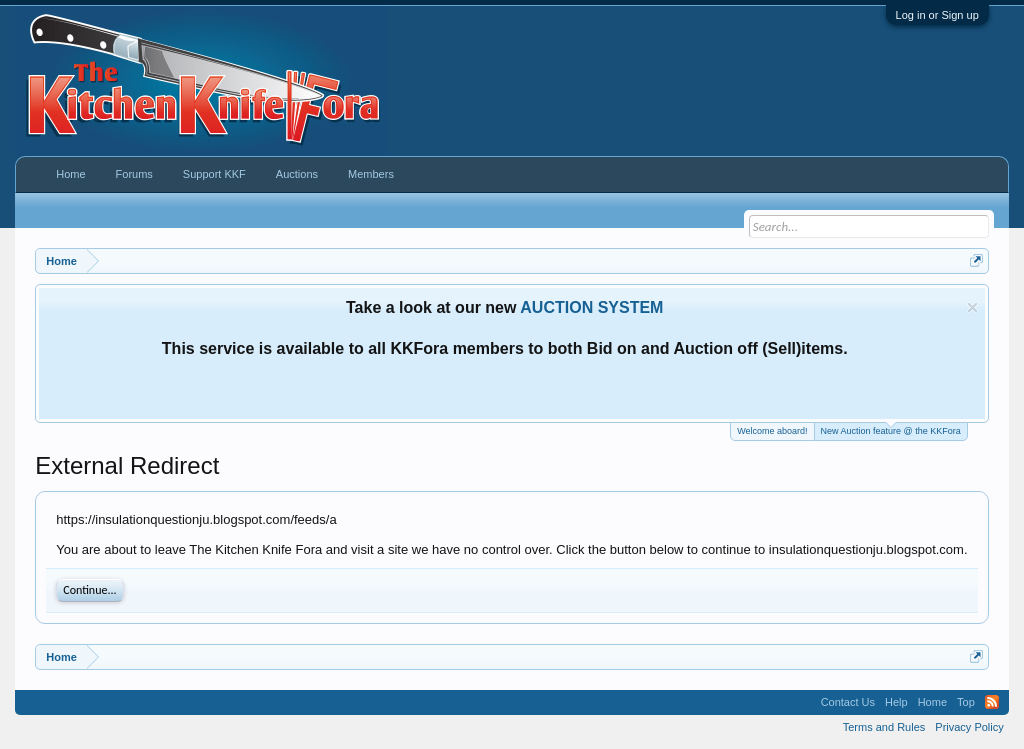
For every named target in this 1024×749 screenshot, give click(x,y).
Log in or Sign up (937, 15)
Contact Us (848, 702)
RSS (992, 702)
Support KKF (214, 174)
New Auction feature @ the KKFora (891, 429)
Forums (134, 174)
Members (371, 174)
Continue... (89, 590)
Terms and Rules (884, 727)
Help (896, 702)
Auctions (297, 174)
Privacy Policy (969, 727)
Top (966, 702)
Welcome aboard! (772, 431)
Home (70, 174)
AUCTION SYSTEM (591, 307)
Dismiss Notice (972, 307)
